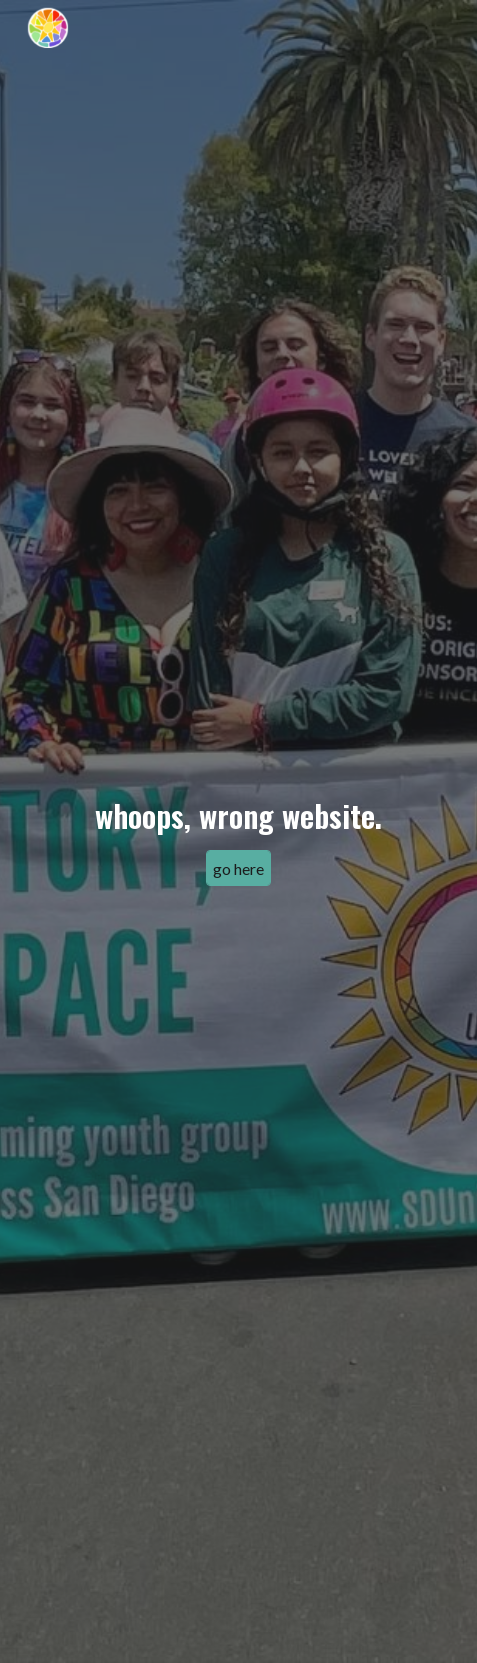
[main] (239, 814)
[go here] (238, 868)
